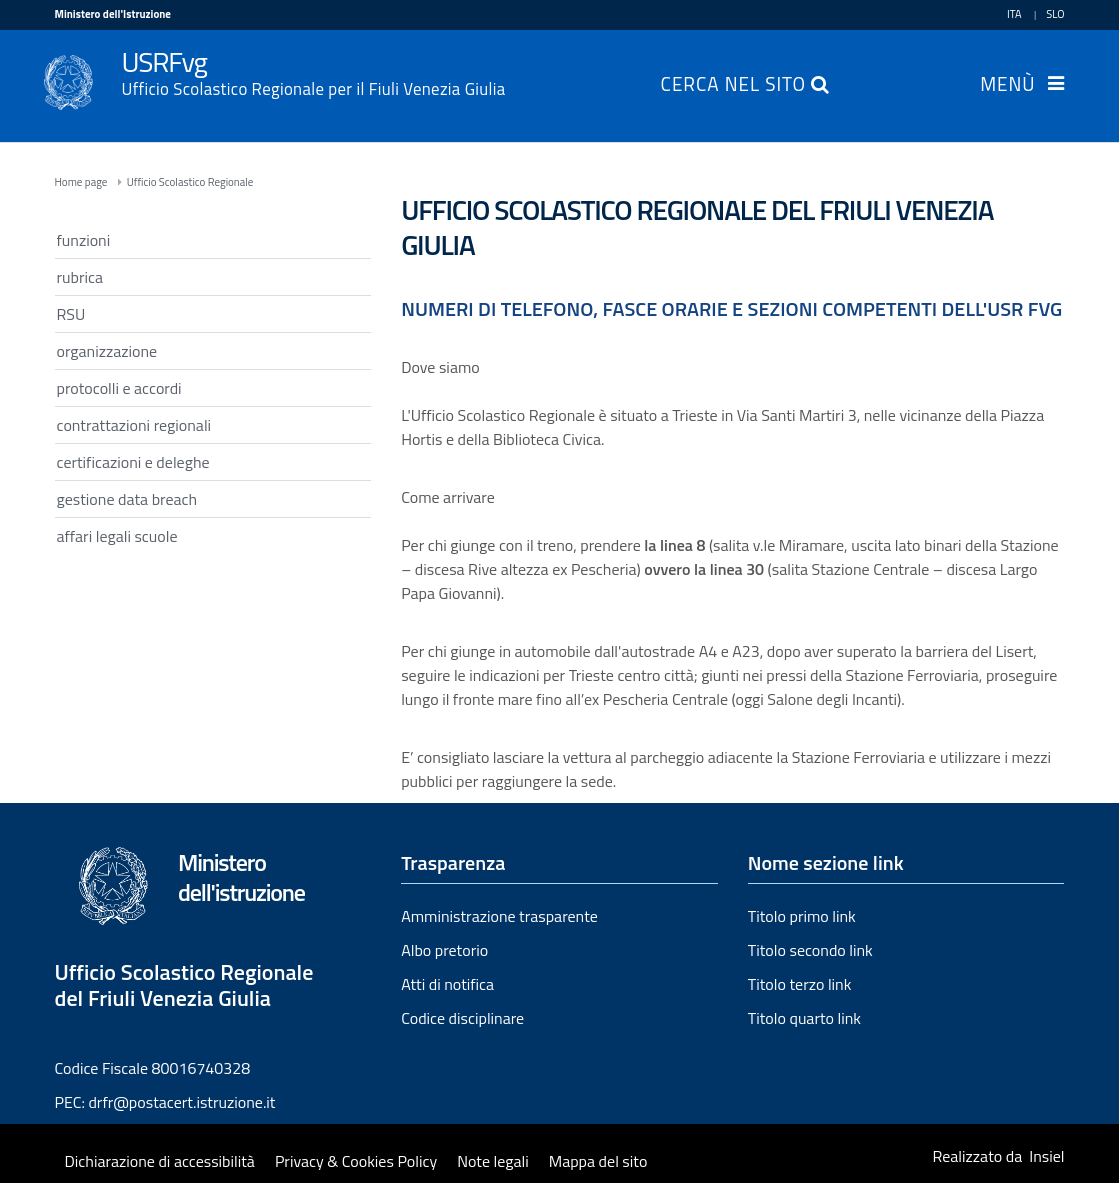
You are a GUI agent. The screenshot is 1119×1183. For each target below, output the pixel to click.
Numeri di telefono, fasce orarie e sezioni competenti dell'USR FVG (731, 308)
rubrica (80, 277)
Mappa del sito (598, 1161)
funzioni (84, 240)
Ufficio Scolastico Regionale (190, 182)
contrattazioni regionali (134, 425)
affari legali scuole (117, 536)
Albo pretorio (444, 950)
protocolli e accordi (119, 388)
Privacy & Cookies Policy (356, 1161)
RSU (71, 314)
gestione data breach (127, 499)
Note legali (493, 1161)
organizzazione (107, 351)
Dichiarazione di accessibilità (160, 1161)
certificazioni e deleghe (133, 462)
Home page (81, 182)
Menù (1007, 86)
